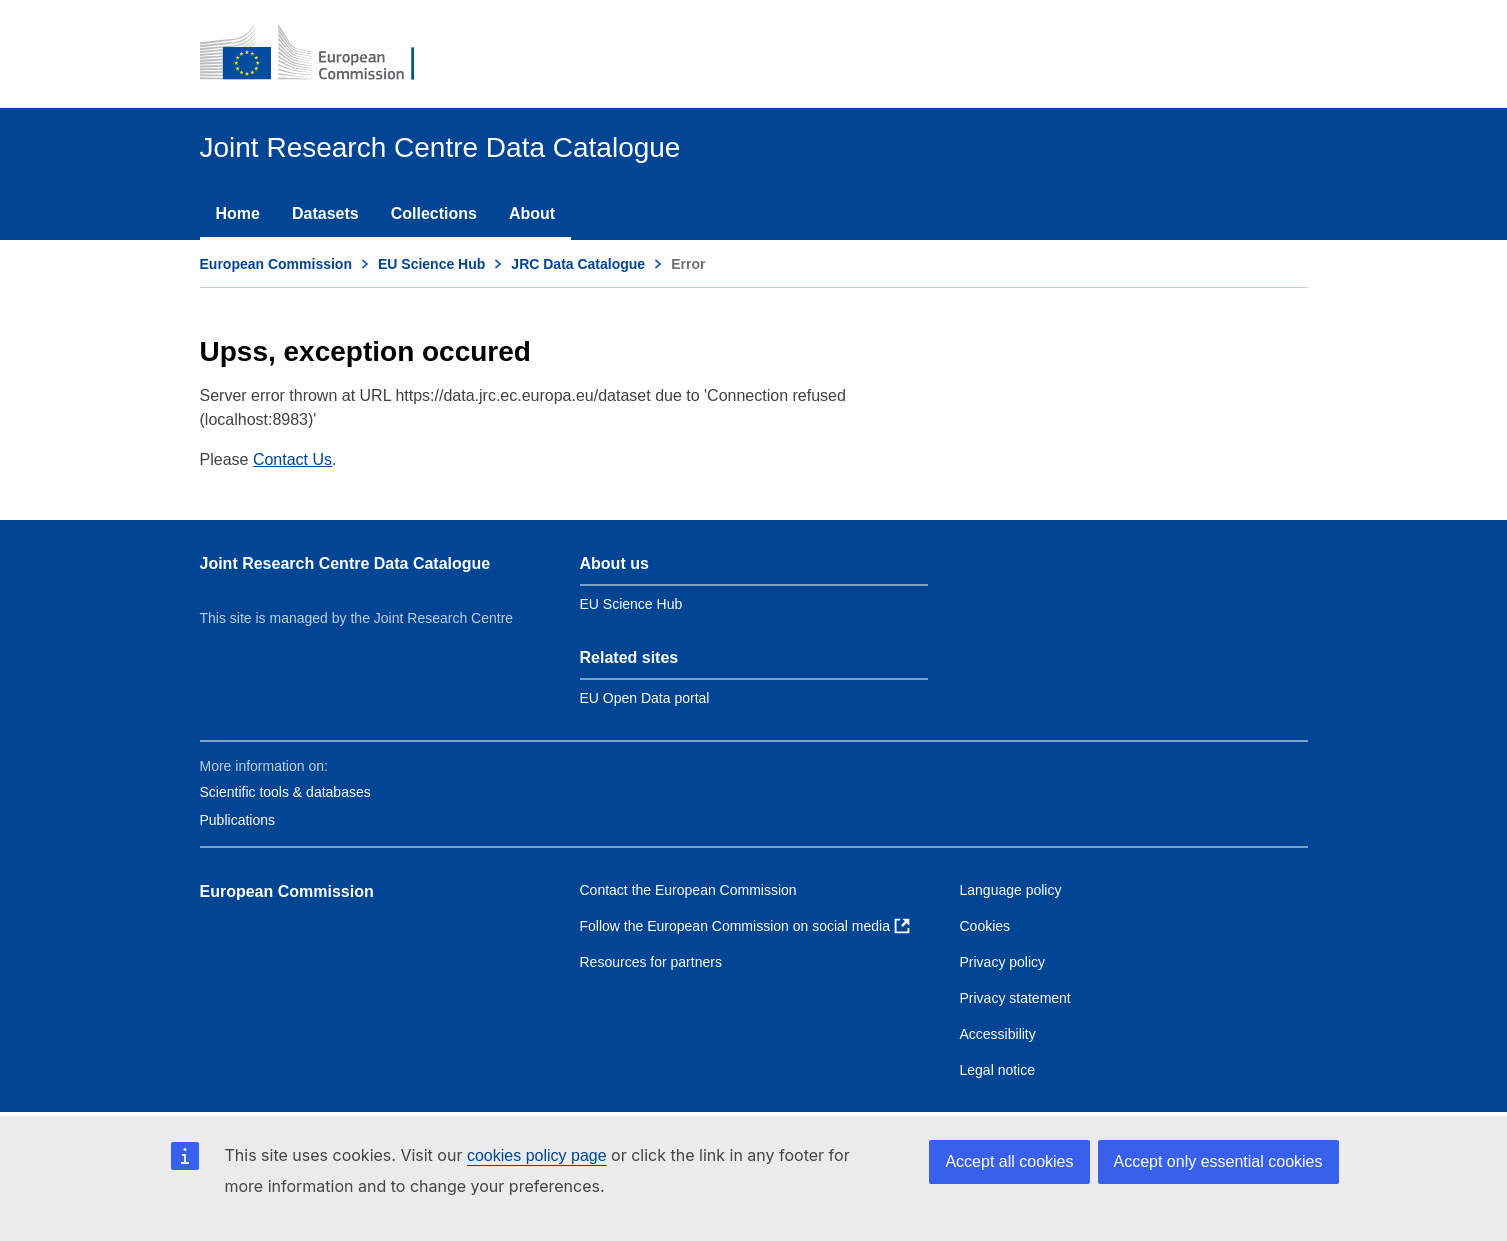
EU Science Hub (431, 264)
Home (238, 213)
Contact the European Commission (688, 890)
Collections (434, 213)
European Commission (276, 264)
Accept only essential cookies (1218, 1161)
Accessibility (998, 1034)
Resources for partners (651, 962)
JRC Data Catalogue (578, 264)
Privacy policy (1003, 962)
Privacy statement (1015, 998)
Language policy (1011, 890)
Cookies (985, 926)
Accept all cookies (1009, 1161)
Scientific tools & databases (285, 792)
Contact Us (292, 459)
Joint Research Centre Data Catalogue (345, 563)
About (532, 213)
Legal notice (998, 1070)
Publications (238, 820)
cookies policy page (537, 1155)
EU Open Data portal (645, 698)
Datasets (325, 213)
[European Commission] (321, 54)
